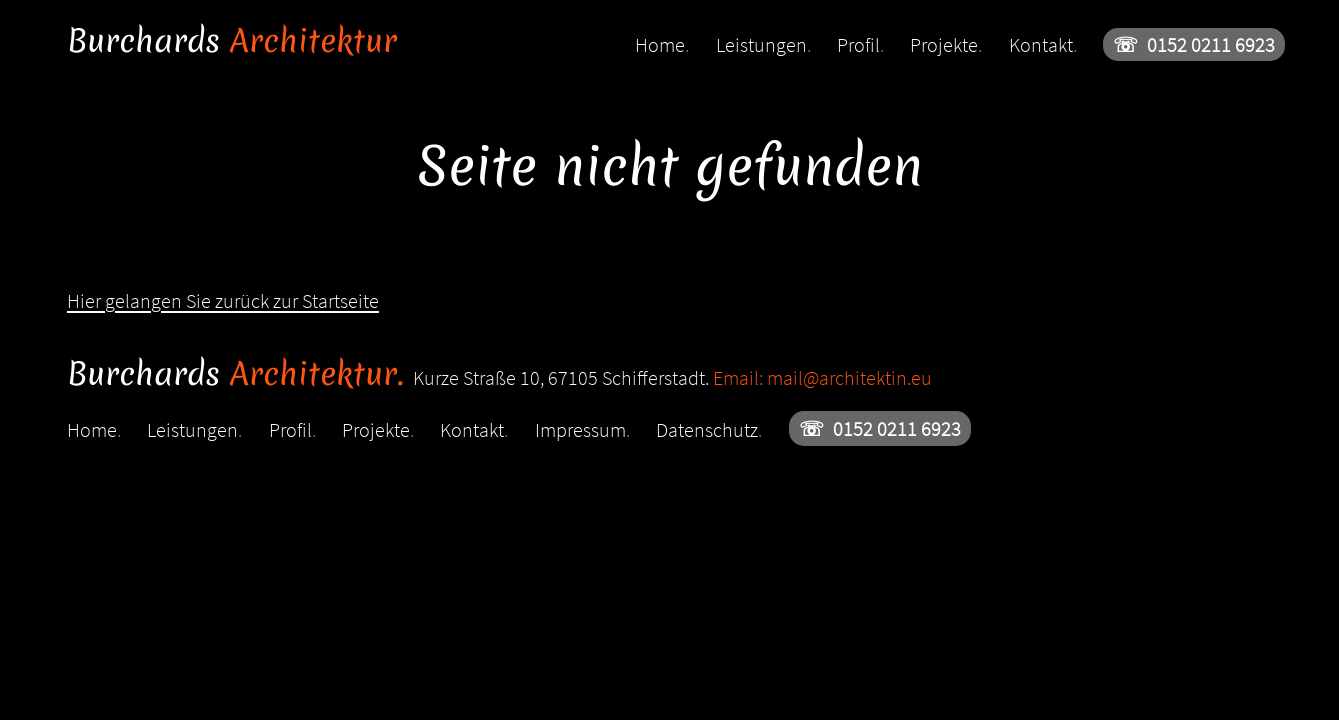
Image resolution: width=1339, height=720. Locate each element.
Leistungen (763, 44)
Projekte (946, 44)
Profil (860, 44)
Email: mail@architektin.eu (822, 377)
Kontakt (1043, 44)
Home (662, 44)
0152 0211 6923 (1194, 44)
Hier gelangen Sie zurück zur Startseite (223, 300)
